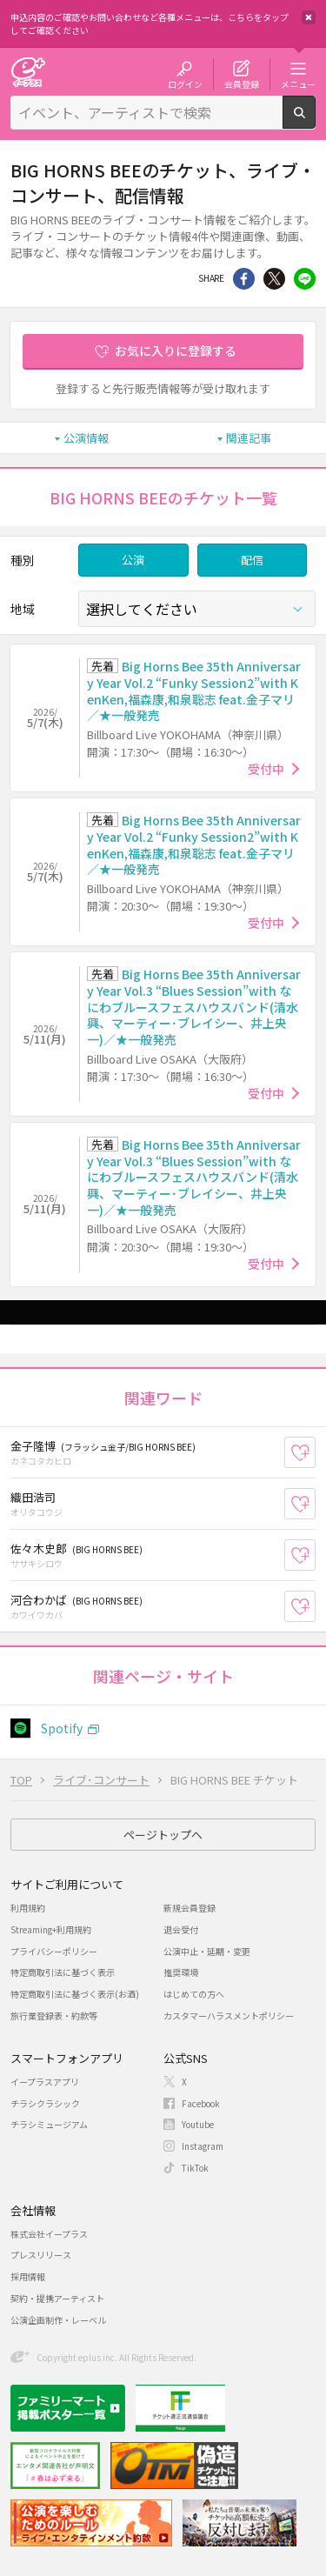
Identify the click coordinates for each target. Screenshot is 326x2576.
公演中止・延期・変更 (206, 1951)
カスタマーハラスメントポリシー (228, 2015)
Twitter (274, 279)
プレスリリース (40, 2254)
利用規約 (27, 1907)
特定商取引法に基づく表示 (62, 1972)
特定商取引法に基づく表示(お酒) (74, 1993)
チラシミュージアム (49, 2124)
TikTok (195, 2167)
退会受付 (180, 1929)
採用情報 (27, 2276)
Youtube (198, 2124)
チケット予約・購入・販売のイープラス (27, 72)
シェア (244, 279)
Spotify (62, 1728)
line (305, 279)
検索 (315, 122)
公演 (133, 559)
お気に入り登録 (315, 1452)
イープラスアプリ (44, 2081)
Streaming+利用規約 (50, 1929)
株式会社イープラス (49, 2233)
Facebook (201, 2103)
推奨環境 (180, 1972)
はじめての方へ (193, 1993)
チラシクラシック (45, 2103)
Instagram (202, 2145)
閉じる (309, 17)
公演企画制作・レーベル (58, 2319)
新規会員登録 (189, 1907)
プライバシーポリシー (53, 1951)
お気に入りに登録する (175, 350)
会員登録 (241, 83)
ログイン (185, 83)
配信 (252, 559)
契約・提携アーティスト (57, 2298)
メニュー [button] (298, 83)
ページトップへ (163, 1834)
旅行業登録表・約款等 (53, 2015)
